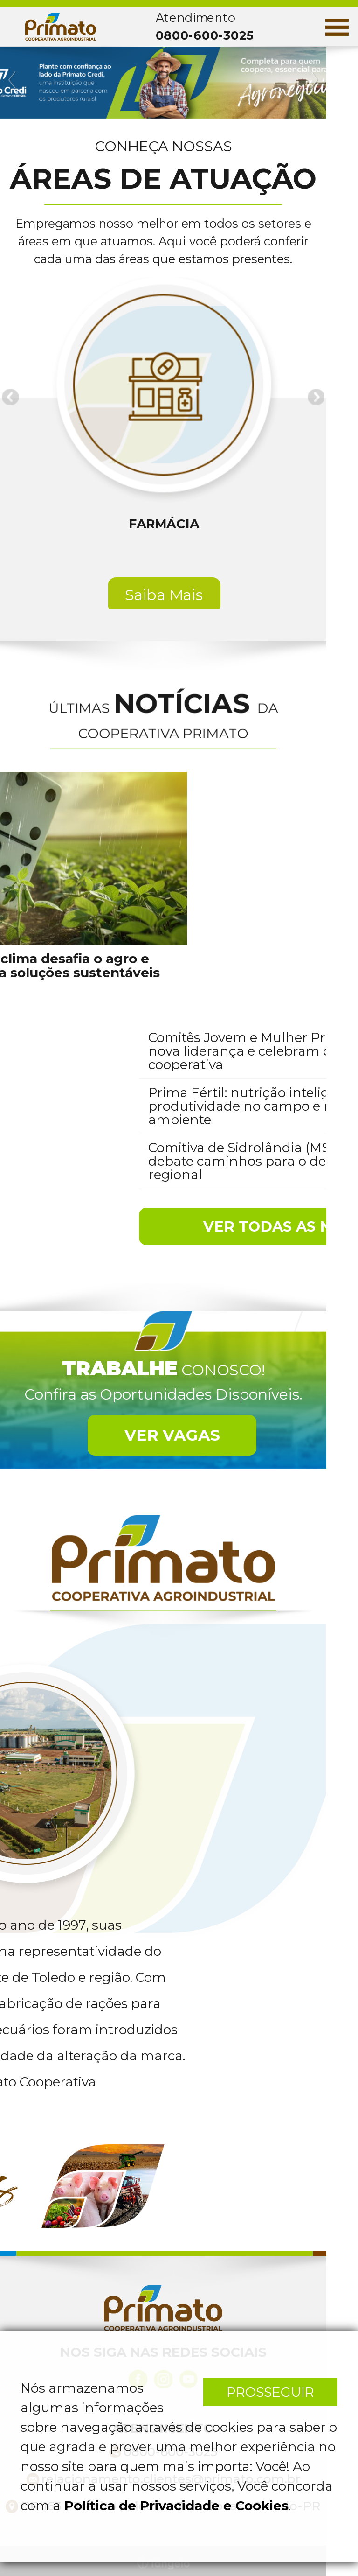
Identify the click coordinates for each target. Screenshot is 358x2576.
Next (314, 80)
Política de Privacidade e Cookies (176, 2505)
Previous (13, 80)
